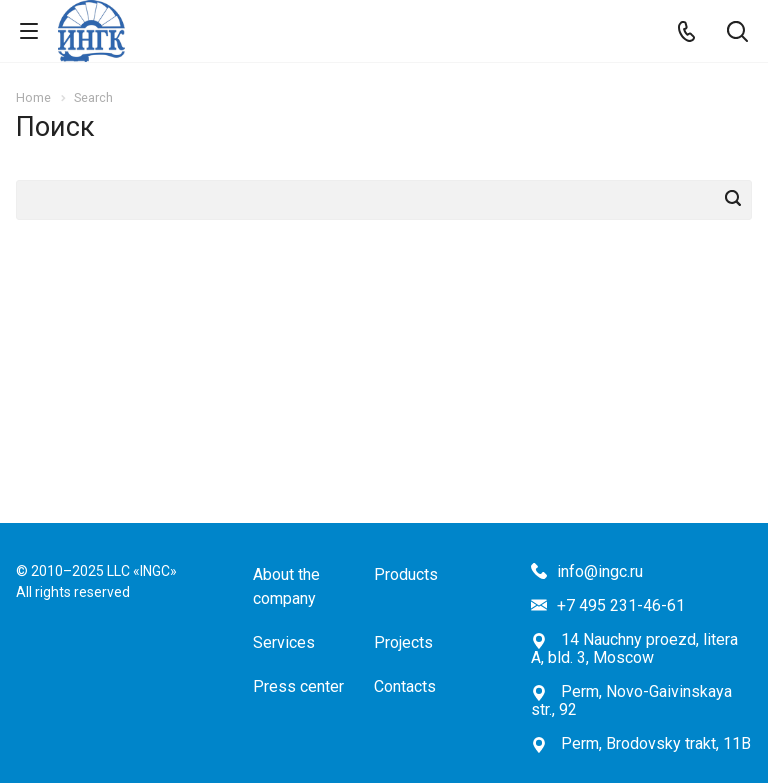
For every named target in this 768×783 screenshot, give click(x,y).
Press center (298, 686)
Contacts (405, 686)
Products (406, 574)
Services (284, 642)
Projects (403, 642)
